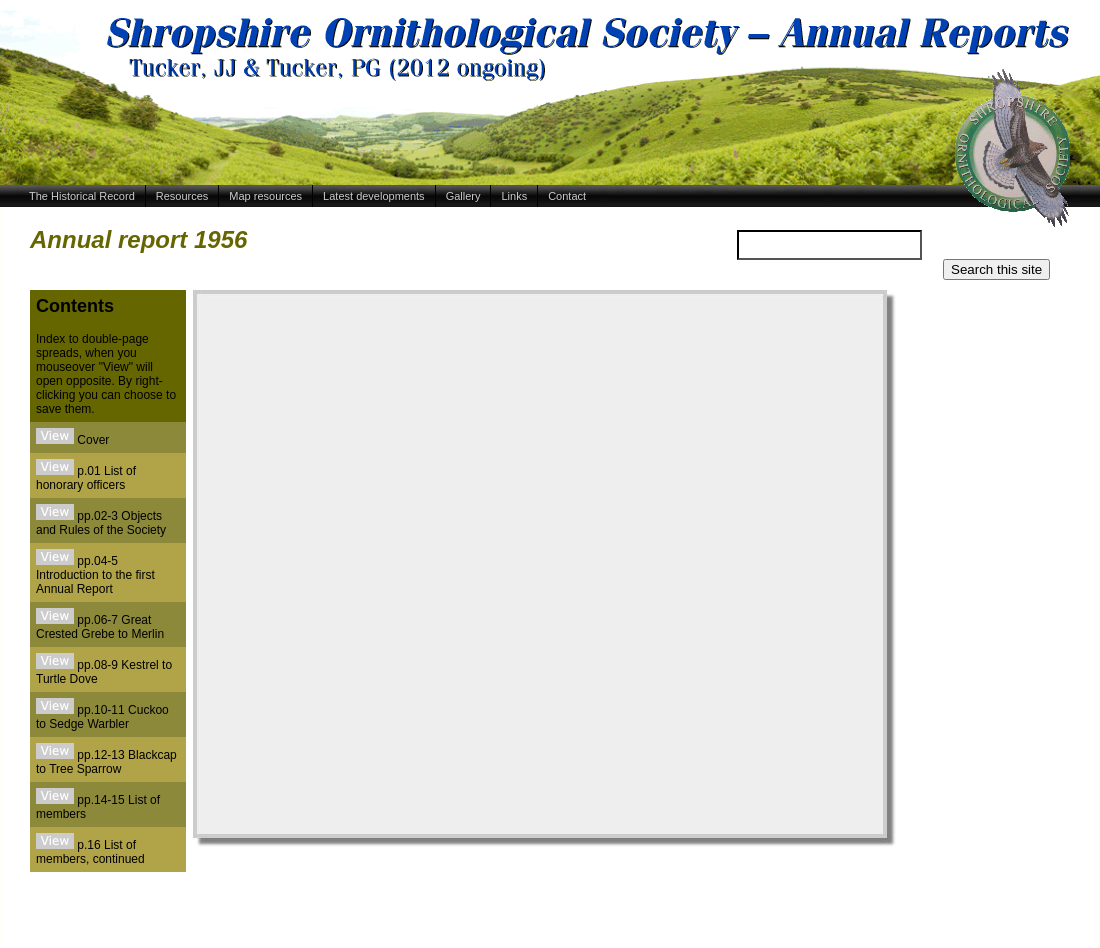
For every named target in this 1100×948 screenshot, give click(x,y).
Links (514, 196)
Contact (567, 196)
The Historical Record (82, 196)
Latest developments (374, 196)
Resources (182, 196)
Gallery (463, 196)
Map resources (265, 196)
